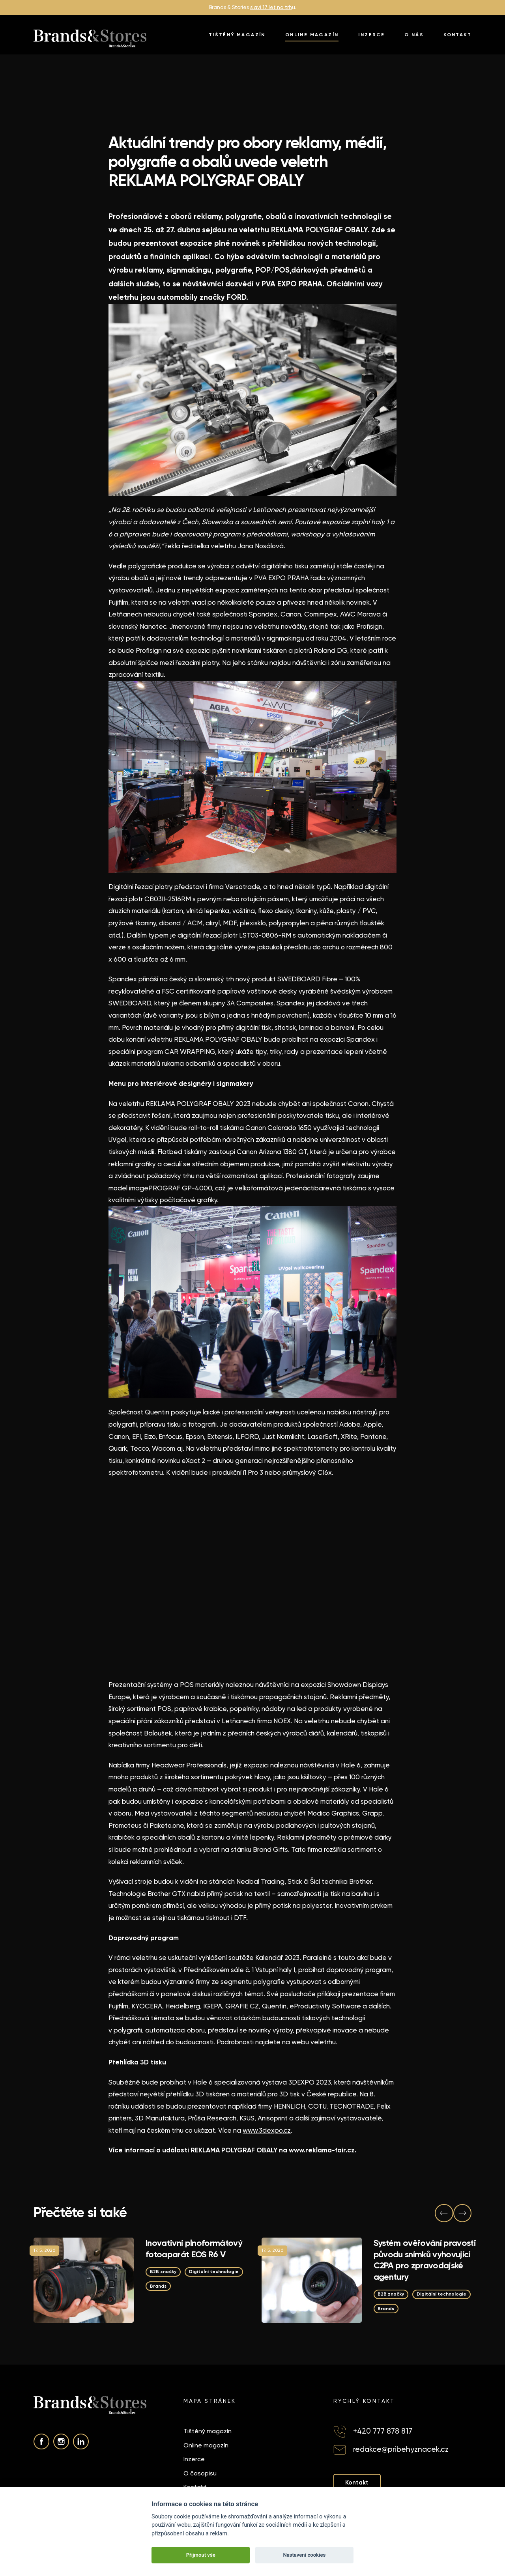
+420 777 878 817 (382, 2431)
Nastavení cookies (304, 2555)
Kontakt (457, 34)
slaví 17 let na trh (271, 7)
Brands (227, 2286)
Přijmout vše (200, 2555)
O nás (414, 34)
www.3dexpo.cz (267, 2130)
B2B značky (164, 2271)
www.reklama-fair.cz (322, 2150)
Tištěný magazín (237, 34)
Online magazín (312, 34)
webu (300, 2042)
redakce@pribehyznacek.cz (401, 2449)
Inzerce (371, 34)
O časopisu (200, 2473)
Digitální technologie (177, 2286)
